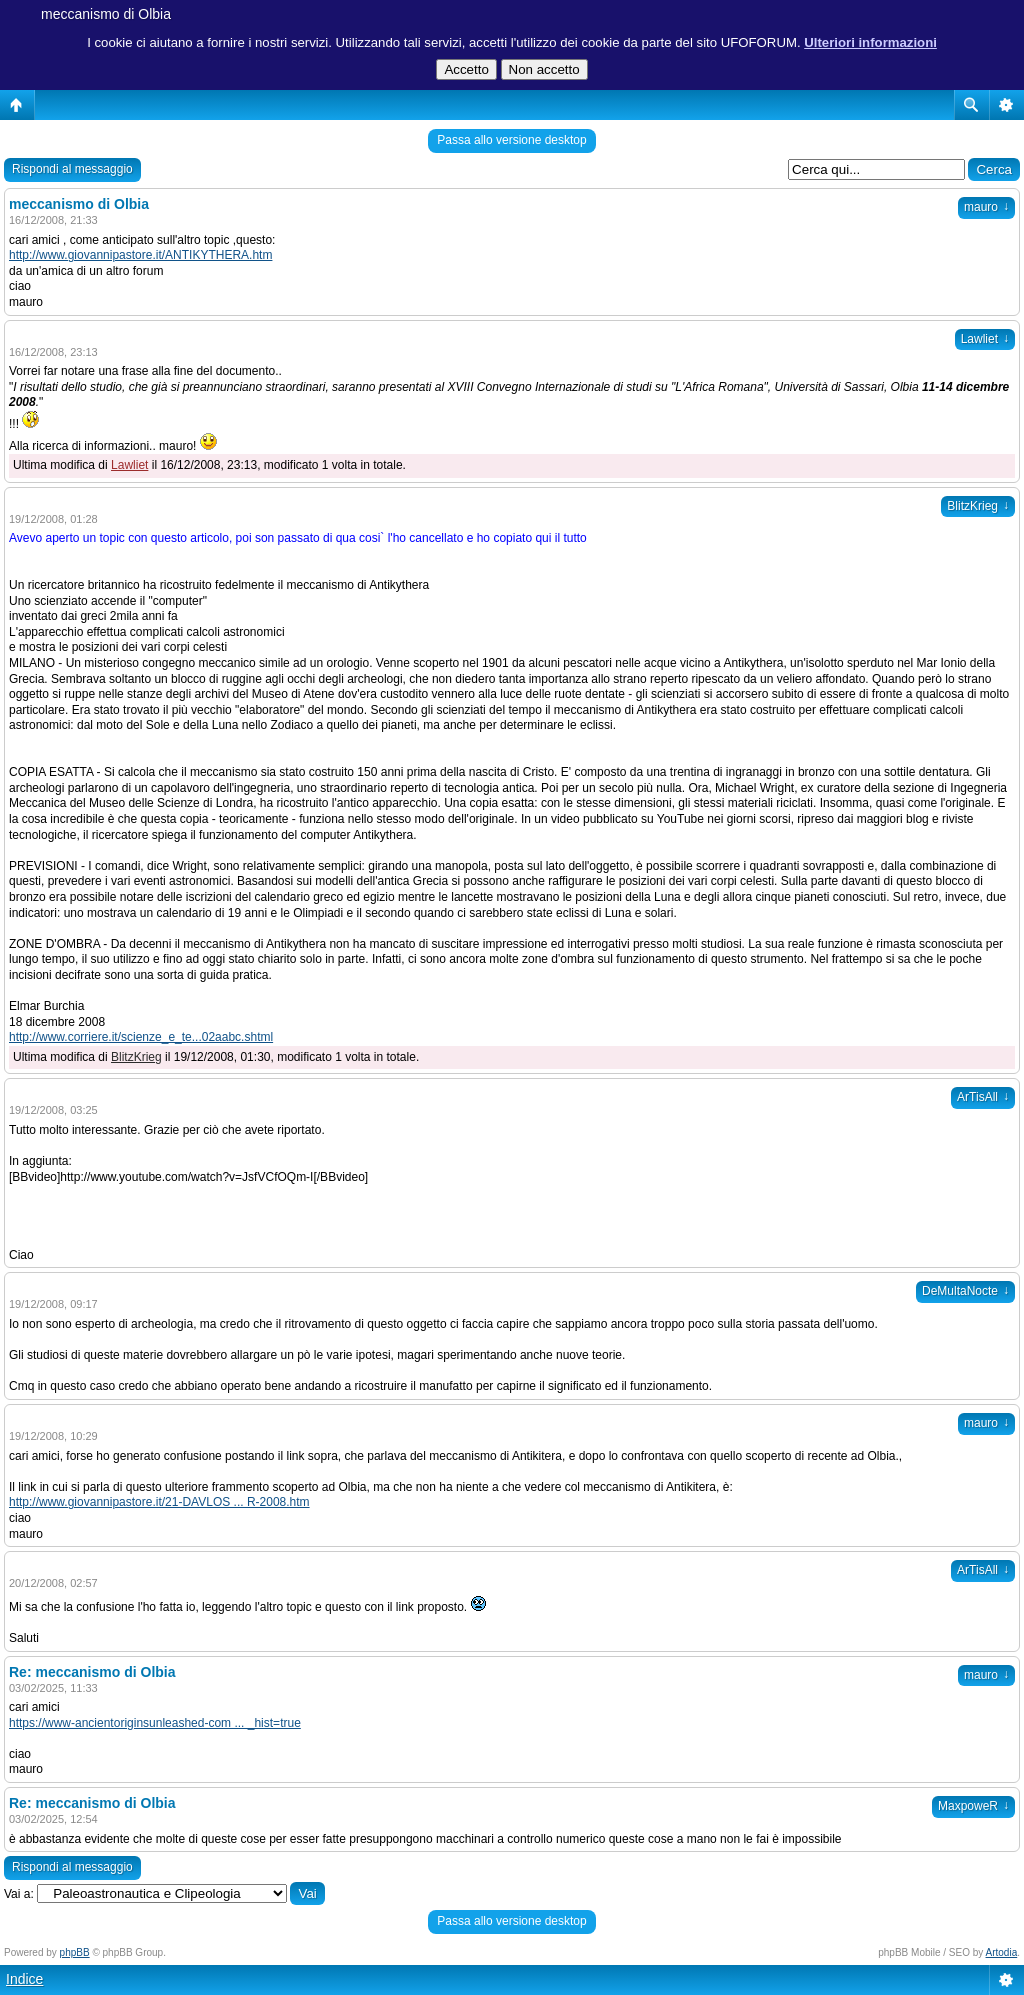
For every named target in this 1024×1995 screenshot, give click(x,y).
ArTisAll (983, 1097)
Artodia (1002, 1952)
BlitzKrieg (978, 506)
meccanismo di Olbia (106, 14)
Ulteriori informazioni (870, 42)
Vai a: (19, 1894)
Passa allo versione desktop (511, 140)
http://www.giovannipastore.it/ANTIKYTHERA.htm (140, 255)
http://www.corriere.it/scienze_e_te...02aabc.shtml (141, 1037)
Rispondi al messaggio (72, 169)
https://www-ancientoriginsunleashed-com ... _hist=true (155, 1723)
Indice (24, 1979)
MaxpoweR (973, 1806)
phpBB (75, 1952)
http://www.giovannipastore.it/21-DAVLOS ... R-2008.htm (159, 1502)
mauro (986, 207)
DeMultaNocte (965, 1291)
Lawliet (985, 339)
